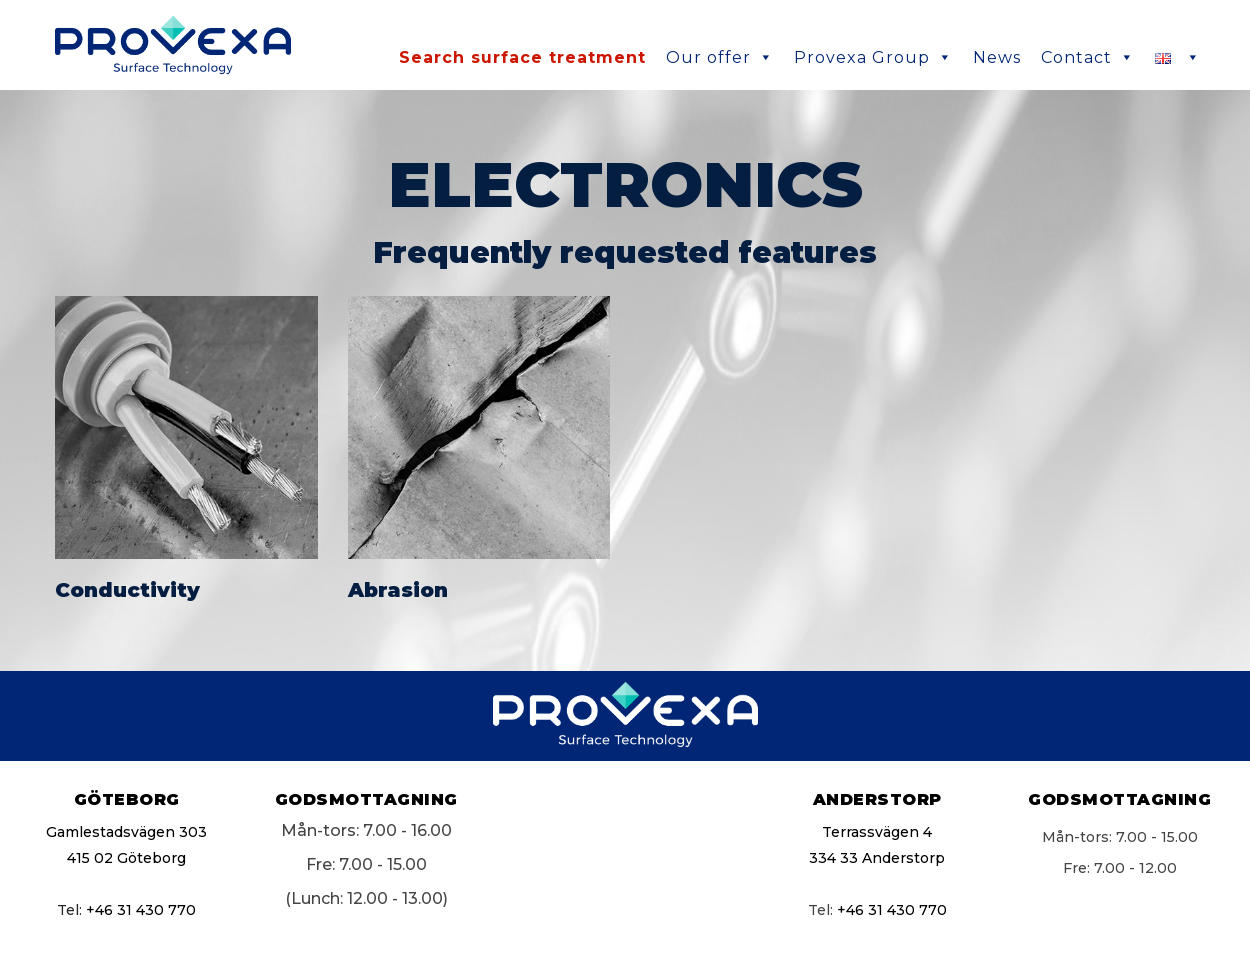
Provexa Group (873, 57)
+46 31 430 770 (141, 910)
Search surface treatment (522, 57)
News (997, 57)
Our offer (720, 57)
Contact (1088, 57)
